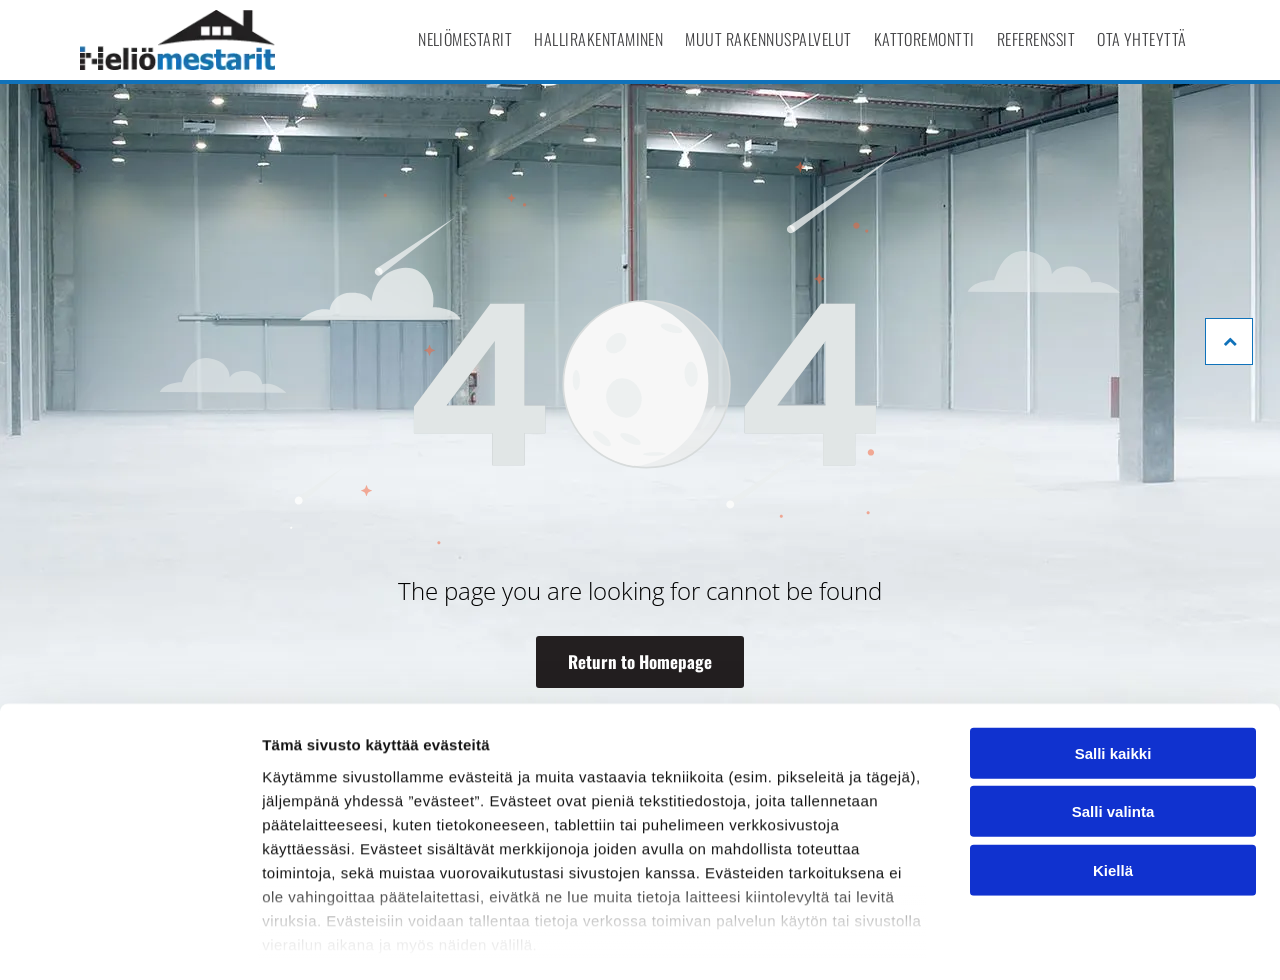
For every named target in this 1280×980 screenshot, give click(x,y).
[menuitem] (466, 39)
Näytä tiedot (1069, 940)
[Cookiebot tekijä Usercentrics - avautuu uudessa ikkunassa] (129, 941)
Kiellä (1113, 787)
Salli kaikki (1113, 670)
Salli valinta (1113, 729)
